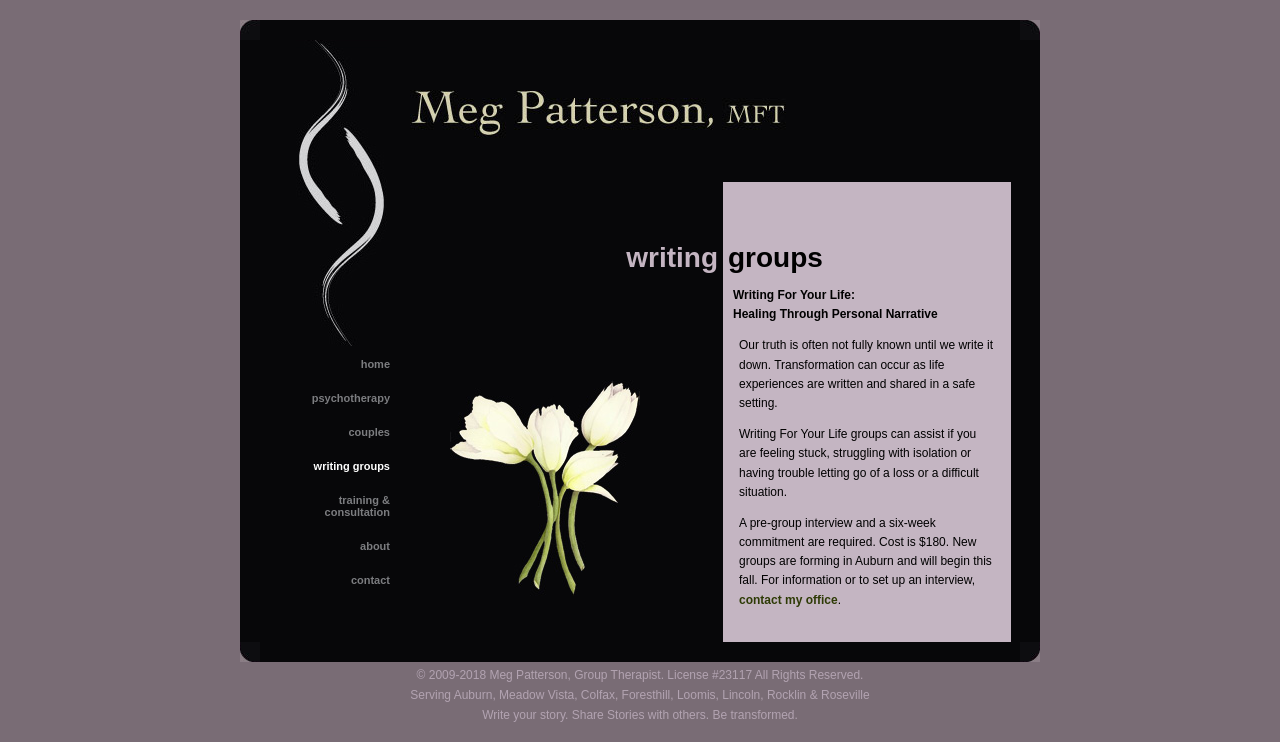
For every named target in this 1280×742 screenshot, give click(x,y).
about (375, 546)
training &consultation (357, 506)
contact (370, 580)
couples (369, 432)
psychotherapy (351, 398)
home (375, 364)
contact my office (788, 600)
